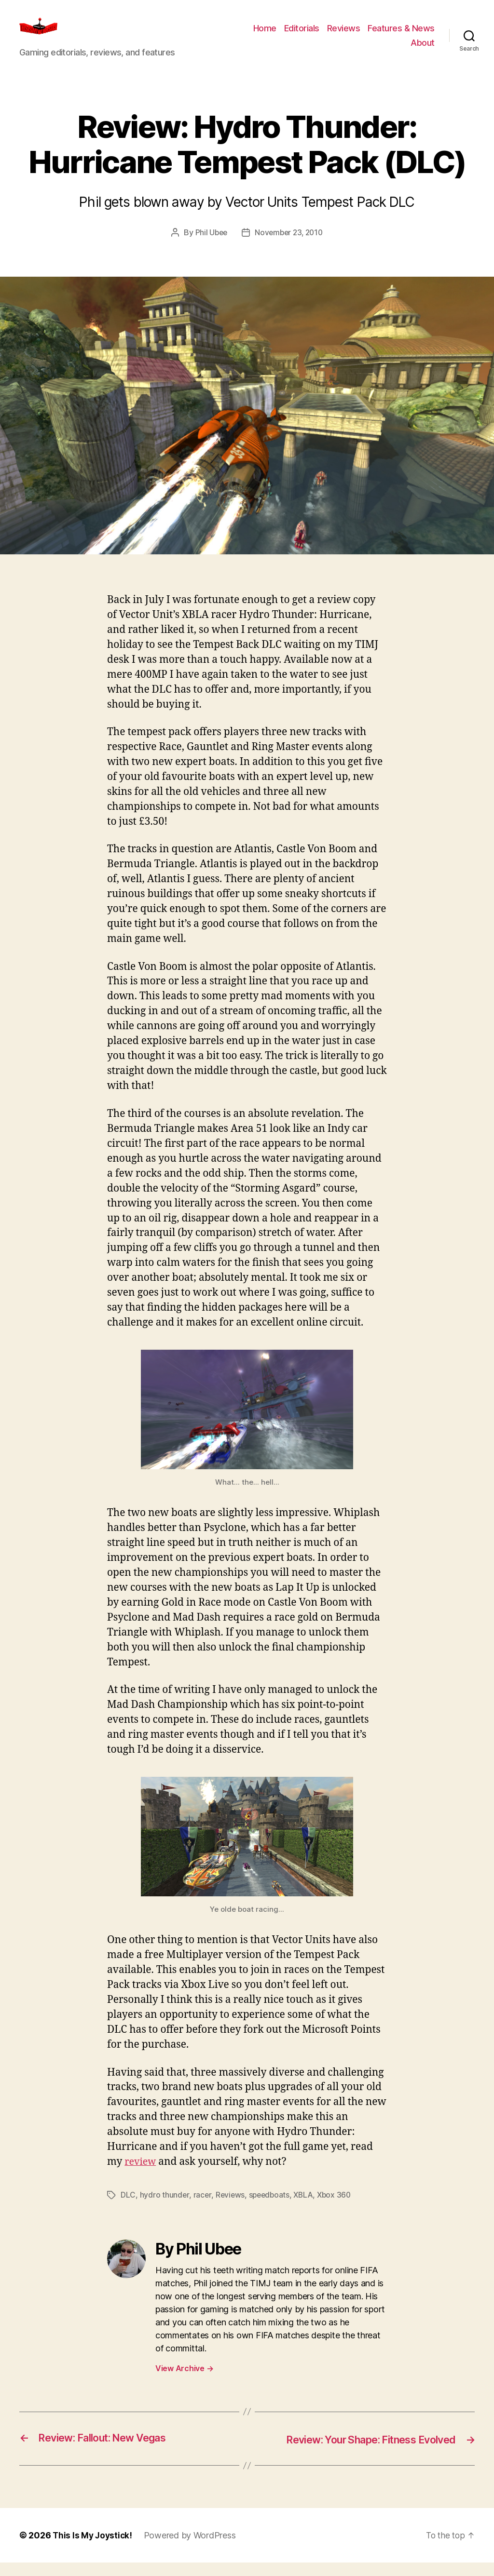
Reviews (343, 35)
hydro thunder (165, 2209)
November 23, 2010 (289, 247)
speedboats (270, 2209)
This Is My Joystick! (94, 2549)
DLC (128, 2209)
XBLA (306, 2209)
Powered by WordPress (192, 2549)
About (423, 50)
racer (202, 2209)
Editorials (301, 35)
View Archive (184, 2382)
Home (264, 35)
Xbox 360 (339, 2209)
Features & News (401, 35)
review (141, 2176)
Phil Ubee (209, 247)
